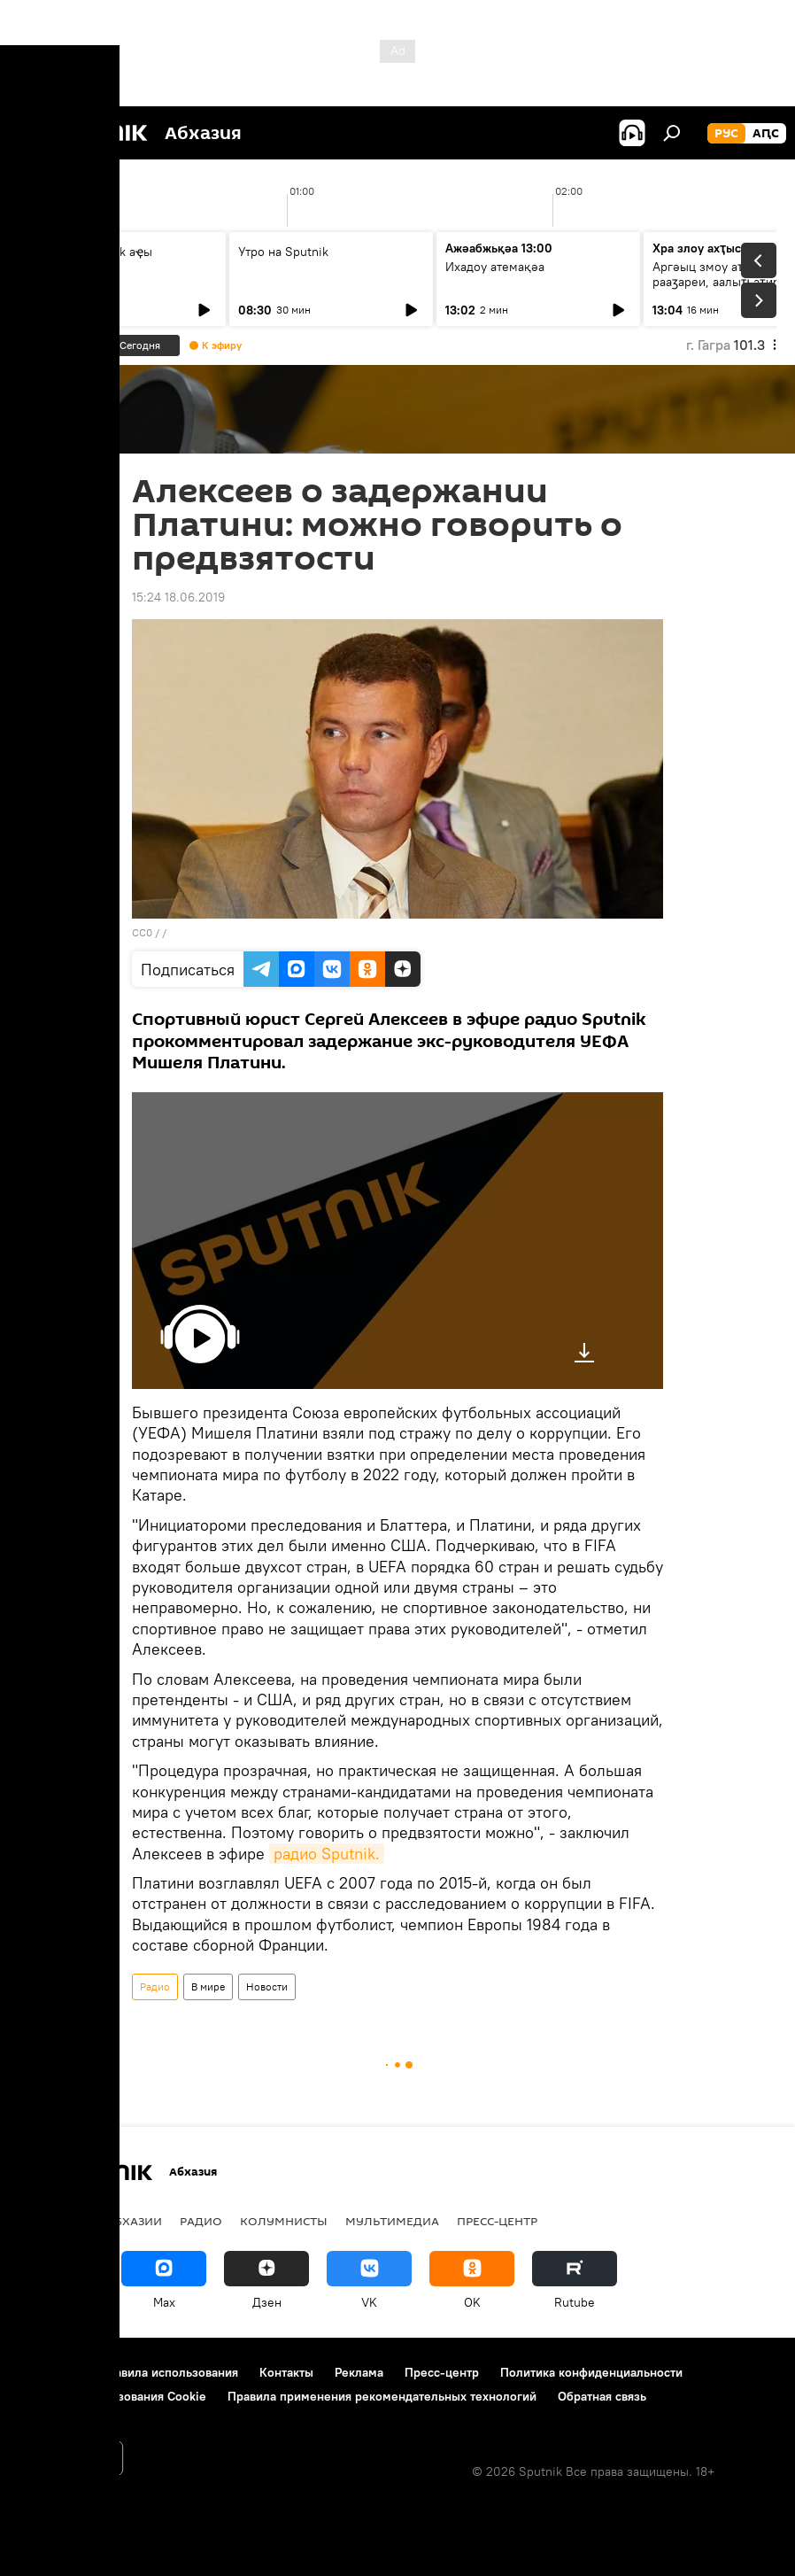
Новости (267, 1986)
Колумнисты (284, 2221)
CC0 (142, 932)
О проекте (48, 2372)
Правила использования (168, 2372)
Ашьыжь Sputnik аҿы (91, 252)
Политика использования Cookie (112, 2396)
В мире (208, 1986)
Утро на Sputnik (283, 252)
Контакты (286, 2372)
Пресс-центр (497, 2221)
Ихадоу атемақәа (494, 267)
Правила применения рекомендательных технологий (382, 2396)
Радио (155, 1986)
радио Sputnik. (327, 1853)
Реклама (359, 2372)
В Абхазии (129, 2221)
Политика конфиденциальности (591, 2372)
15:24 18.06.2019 (178, 597)
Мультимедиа (392, 2221)
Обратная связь (602, 2396)
